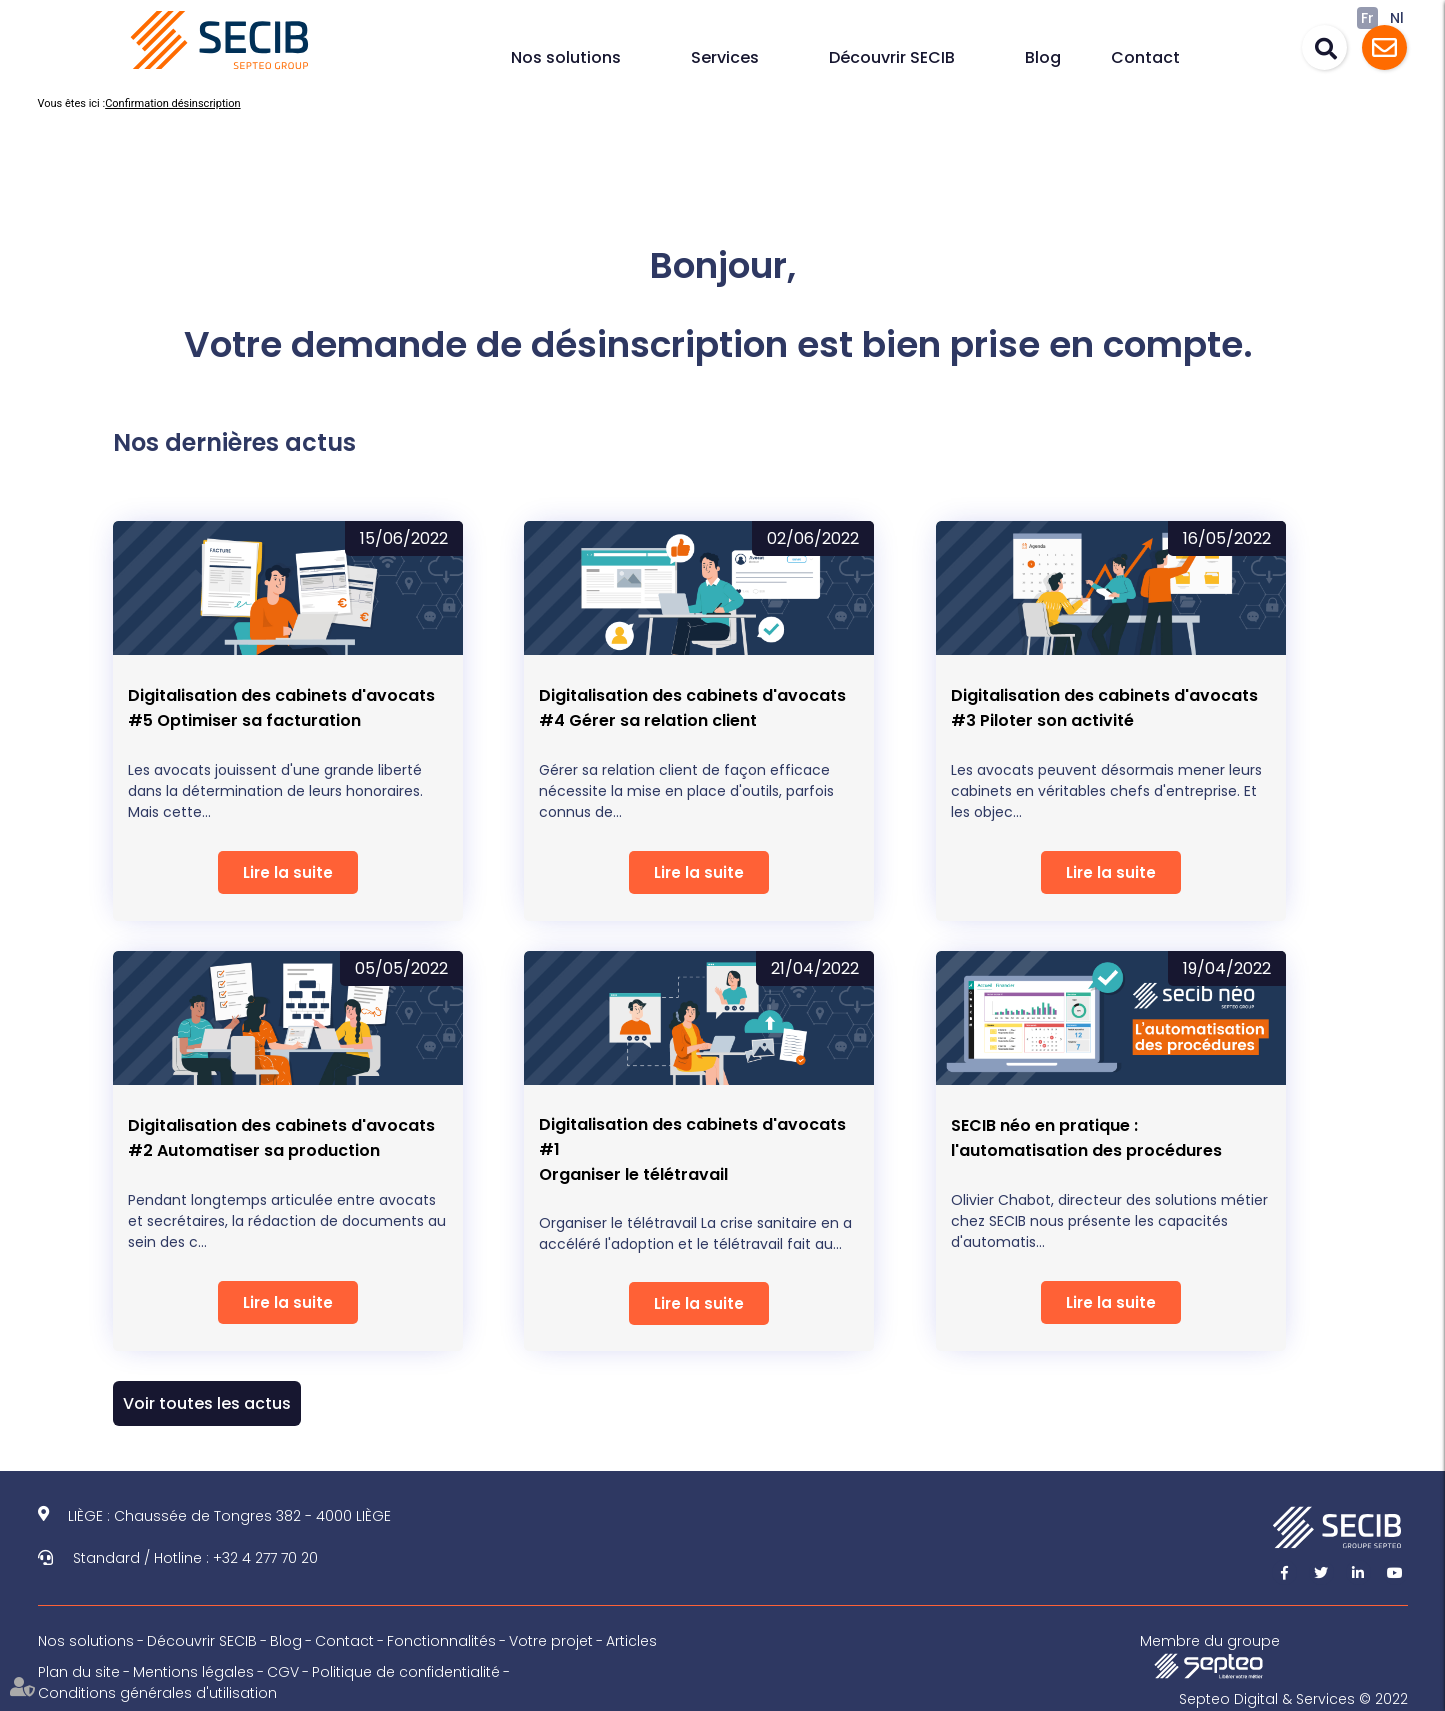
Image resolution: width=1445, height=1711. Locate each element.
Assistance (1384, 47)
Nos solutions (566, 57)
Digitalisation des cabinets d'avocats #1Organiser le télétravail (692, 1149)
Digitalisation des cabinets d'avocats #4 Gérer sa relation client (692, 708)
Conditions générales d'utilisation (157, 1693)
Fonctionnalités (441, 1641)
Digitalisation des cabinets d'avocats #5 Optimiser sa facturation (281, 708)
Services (725, 57)
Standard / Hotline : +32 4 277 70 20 (195, 1558)
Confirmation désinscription (172, 103)
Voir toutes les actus (207, 1403)
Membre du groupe (1210, 1655)
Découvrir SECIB (892, 57)
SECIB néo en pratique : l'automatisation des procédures (1086, 1138)
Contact (1145, 57)
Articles (631, 1641)
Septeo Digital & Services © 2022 (1293, 1699)
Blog (1043, 57)
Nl (1397, 18)
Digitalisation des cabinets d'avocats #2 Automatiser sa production (281, 1138)
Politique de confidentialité (406, 1672)
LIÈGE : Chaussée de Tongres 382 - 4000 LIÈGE (229, 1516)
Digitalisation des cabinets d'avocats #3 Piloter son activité (1104, 708)
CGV (283, 1672)
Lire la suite (288, 872)
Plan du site (79, 1672)
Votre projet (551, 1641)
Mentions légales (193, 1672)
